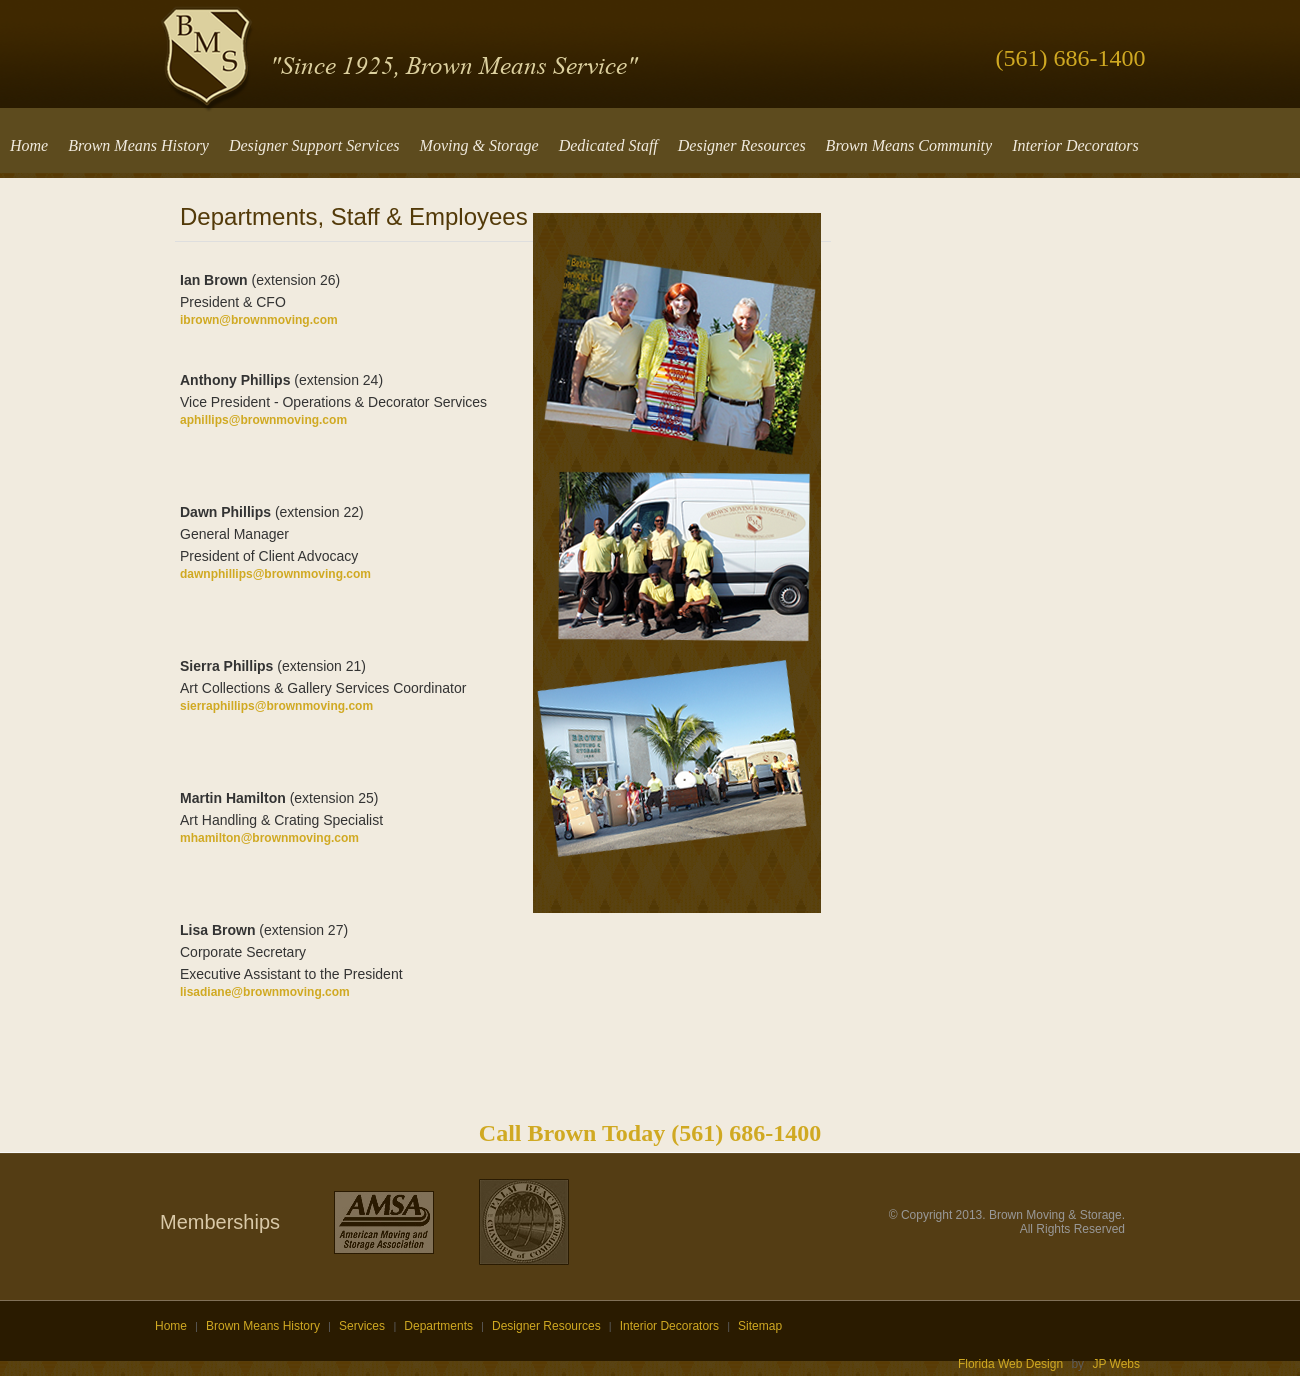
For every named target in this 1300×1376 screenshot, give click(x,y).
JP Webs (1116, 1364)
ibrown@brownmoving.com (259, 320)
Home (171, 1326)
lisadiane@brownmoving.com (265, 992)
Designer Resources (546, 1326)
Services (363, 1326)
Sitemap (760, 1326)
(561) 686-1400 (1071, 58)
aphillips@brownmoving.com (263, 420)
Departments (438, 1326)
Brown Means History (263, 1326)
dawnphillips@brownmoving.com (275, 574)
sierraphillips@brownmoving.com (276, 706)
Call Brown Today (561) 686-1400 (650, 1133)
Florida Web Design (1010, 1364)
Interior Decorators (669, 1326)
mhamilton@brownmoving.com (269, 838)
